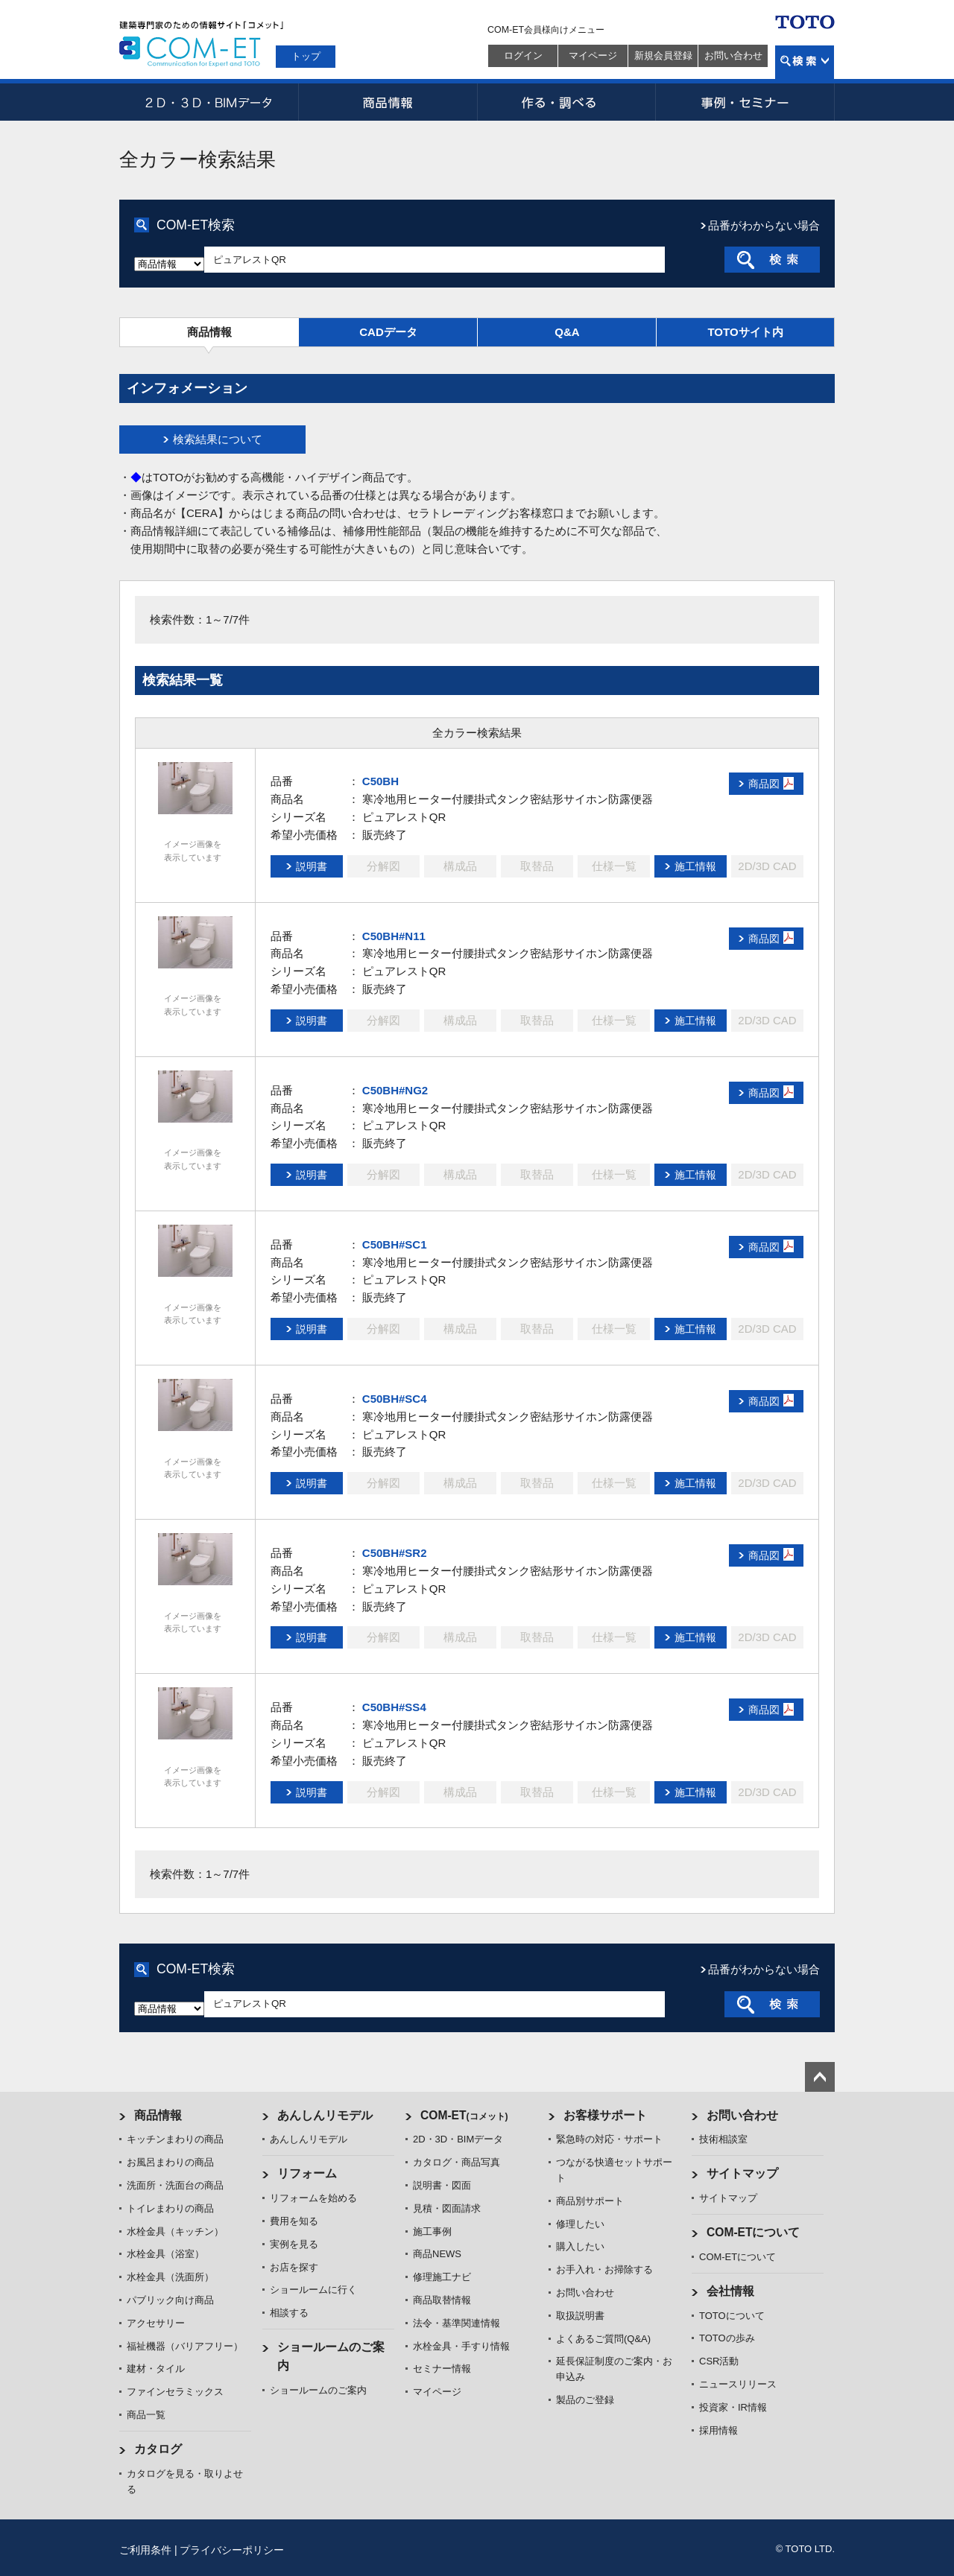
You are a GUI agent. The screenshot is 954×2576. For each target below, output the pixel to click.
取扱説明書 (580, 2315)
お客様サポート (605, 2115)
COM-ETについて (753, 2232)
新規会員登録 (663, 55)
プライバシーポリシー (232, 2550)
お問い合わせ (733, 55)
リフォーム (307, 2173)
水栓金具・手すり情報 (461, 2346)
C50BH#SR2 (394, 1552)
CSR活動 (719, 2361)
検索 (804, 62)
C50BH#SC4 (394, 1398)
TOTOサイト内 (745, 332)
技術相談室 (723, 2139)
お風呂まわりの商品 (170, 2162)
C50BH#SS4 (394, 1707)
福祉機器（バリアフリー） (185, 2346)
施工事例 (432, 2231)
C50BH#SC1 (394, 1244)
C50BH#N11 (394, 936)
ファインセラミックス (175, 2391)
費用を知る (294, 2221)
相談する (289, 2312)
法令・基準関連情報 (456, 2323)
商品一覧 (146, 2414)
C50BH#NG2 (395, 1090)
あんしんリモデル (325, 2115)
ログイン (523, 55)
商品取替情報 (442, 2300)
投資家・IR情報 (733, 2407)
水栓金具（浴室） (165, 2253)
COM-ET (464, 2115)
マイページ (593, 55)
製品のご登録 (585, 2399)
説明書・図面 (442, 2185)
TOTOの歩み (727, 2338)
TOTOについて (732, 2315)
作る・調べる (566, 102)
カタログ (158, 2449)
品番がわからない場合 (764, 225)
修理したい (580, 2224)
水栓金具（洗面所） (170, 2276)
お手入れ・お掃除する (604, 2269)
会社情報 (730, 2291)
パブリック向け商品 (170, 2300)
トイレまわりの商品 (170, 2208)
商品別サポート (590, 2201)
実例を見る (294, 2244)
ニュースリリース (738, 2384)
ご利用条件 (145, 2550)
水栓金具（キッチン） (175, 2231)
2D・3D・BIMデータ (208, 102)
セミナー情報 (442, 2368)
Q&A (567, 332)
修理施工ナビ (442, 2276)
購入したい (580, 2246)
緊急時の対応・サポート (609, 2139)
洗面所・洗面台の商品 (175, 2185)
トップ (305, 56)
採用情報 (718, 2430)
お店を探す (294, 2267)
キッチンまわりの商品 (175, 2139)
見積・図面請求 (447, 2208)
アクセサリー (156, 2323)
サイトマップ (742, 2173)
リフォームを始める (313, 2198)
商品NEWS (437, 2253)
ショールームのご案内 (318, 2390)
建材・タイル (156, 2368)
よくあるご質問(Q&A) (603, 2338)
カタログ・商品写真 (456, 2162)
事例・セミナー (745, 102)
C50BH (380, 781)
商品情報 (387, 102)
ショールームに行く (313, 2289)
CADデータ (388, 332)
